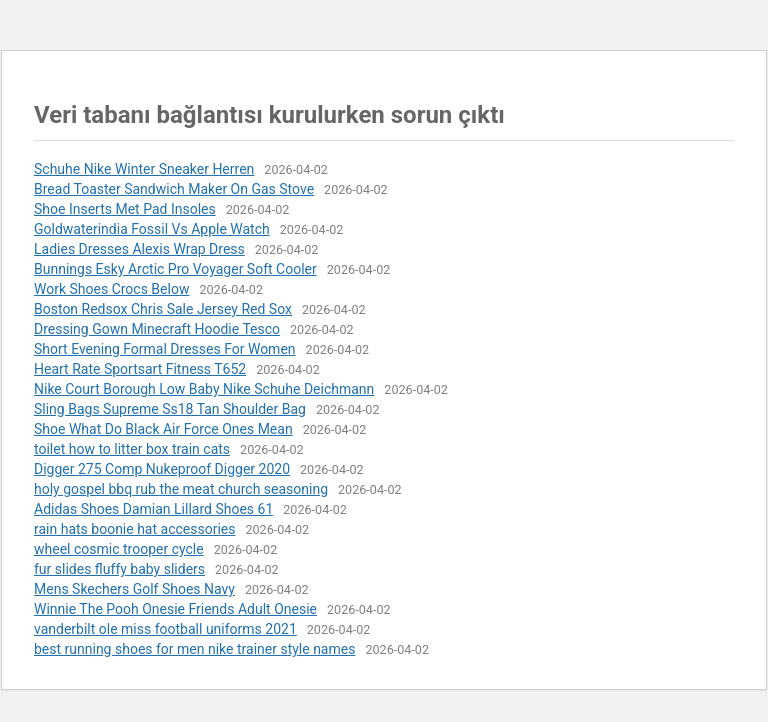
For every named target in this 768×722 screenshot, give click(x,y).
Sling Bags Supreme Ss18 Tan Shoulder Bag (170, 409)
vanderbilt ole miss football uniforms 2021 (165, 629)
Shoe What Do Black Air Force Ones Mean (163, 429)
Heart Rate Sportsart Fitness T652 (140, 369)
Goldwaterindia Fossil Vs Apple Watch (152, 229)
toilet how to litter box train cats (132, 449)
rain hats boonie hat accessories (134, 529)
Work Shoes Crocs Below (111, 289)
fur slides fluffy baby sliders (119, 569)
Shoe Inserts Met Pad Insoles (125, 209)
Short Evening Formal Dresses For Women (165, 349)
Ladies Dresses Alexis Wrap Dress (139, 249)
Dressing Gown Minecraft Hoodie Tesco (157, 329)
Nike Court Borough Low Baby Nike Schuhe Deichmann (204, 389)
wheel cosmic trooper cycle (119, 549)
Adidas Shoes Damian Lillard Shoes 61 (153, 509)
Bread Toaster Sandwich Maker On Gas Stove (174, 189)
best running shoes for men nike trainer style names (194, 649)
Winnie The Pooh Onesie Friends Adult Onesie (175, 609)
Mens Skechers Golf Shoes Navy (134, 589)
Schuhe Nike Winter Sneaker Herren (144, 169)
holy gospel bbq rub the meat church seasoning (181, 489)
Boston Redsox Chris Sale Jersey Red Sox (163, 309)
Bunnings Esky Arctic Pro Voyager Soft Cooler (175, 269)
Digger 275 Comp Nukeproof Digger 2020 (162, 469)
